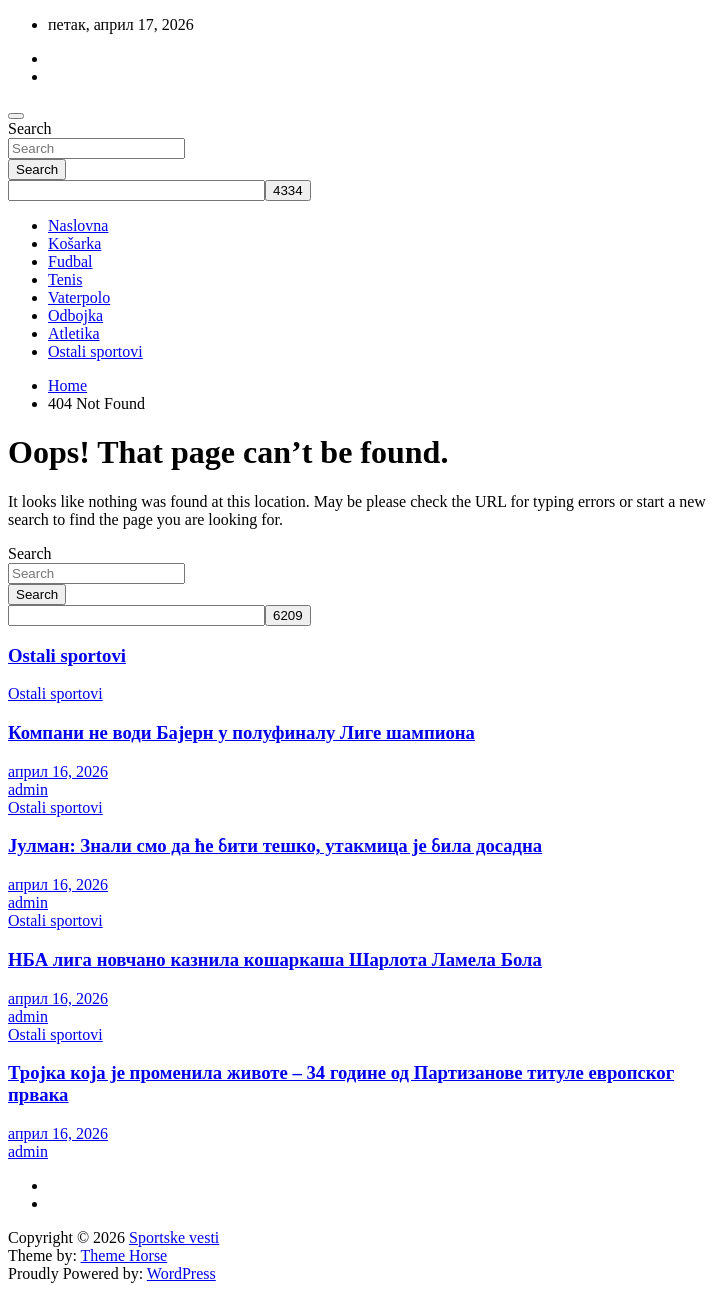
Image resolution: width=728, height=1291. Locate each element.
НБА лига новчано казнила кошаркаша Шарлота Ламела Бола (275, 959)
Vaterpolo (79, 297)
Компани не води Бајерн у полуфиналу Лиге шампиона (241, 732)
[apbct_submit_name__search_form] (288, 190)
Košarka (74, 243)
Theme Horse (124, 1255)
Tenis (65, 279)
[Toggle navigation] (16, 116)
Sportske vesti (174, 1237)
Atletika (74, 333)
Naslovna (78, 225)
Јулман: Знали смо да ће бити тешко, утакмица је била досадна (275, 845)
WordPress (181, 1273)
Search (30, 128)
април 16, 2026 (58, 771)
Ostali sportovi (95, 351)
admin (28, 789)
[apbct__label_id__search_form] (136, 190)
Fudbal (70, 261)
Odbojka (75, 315)
